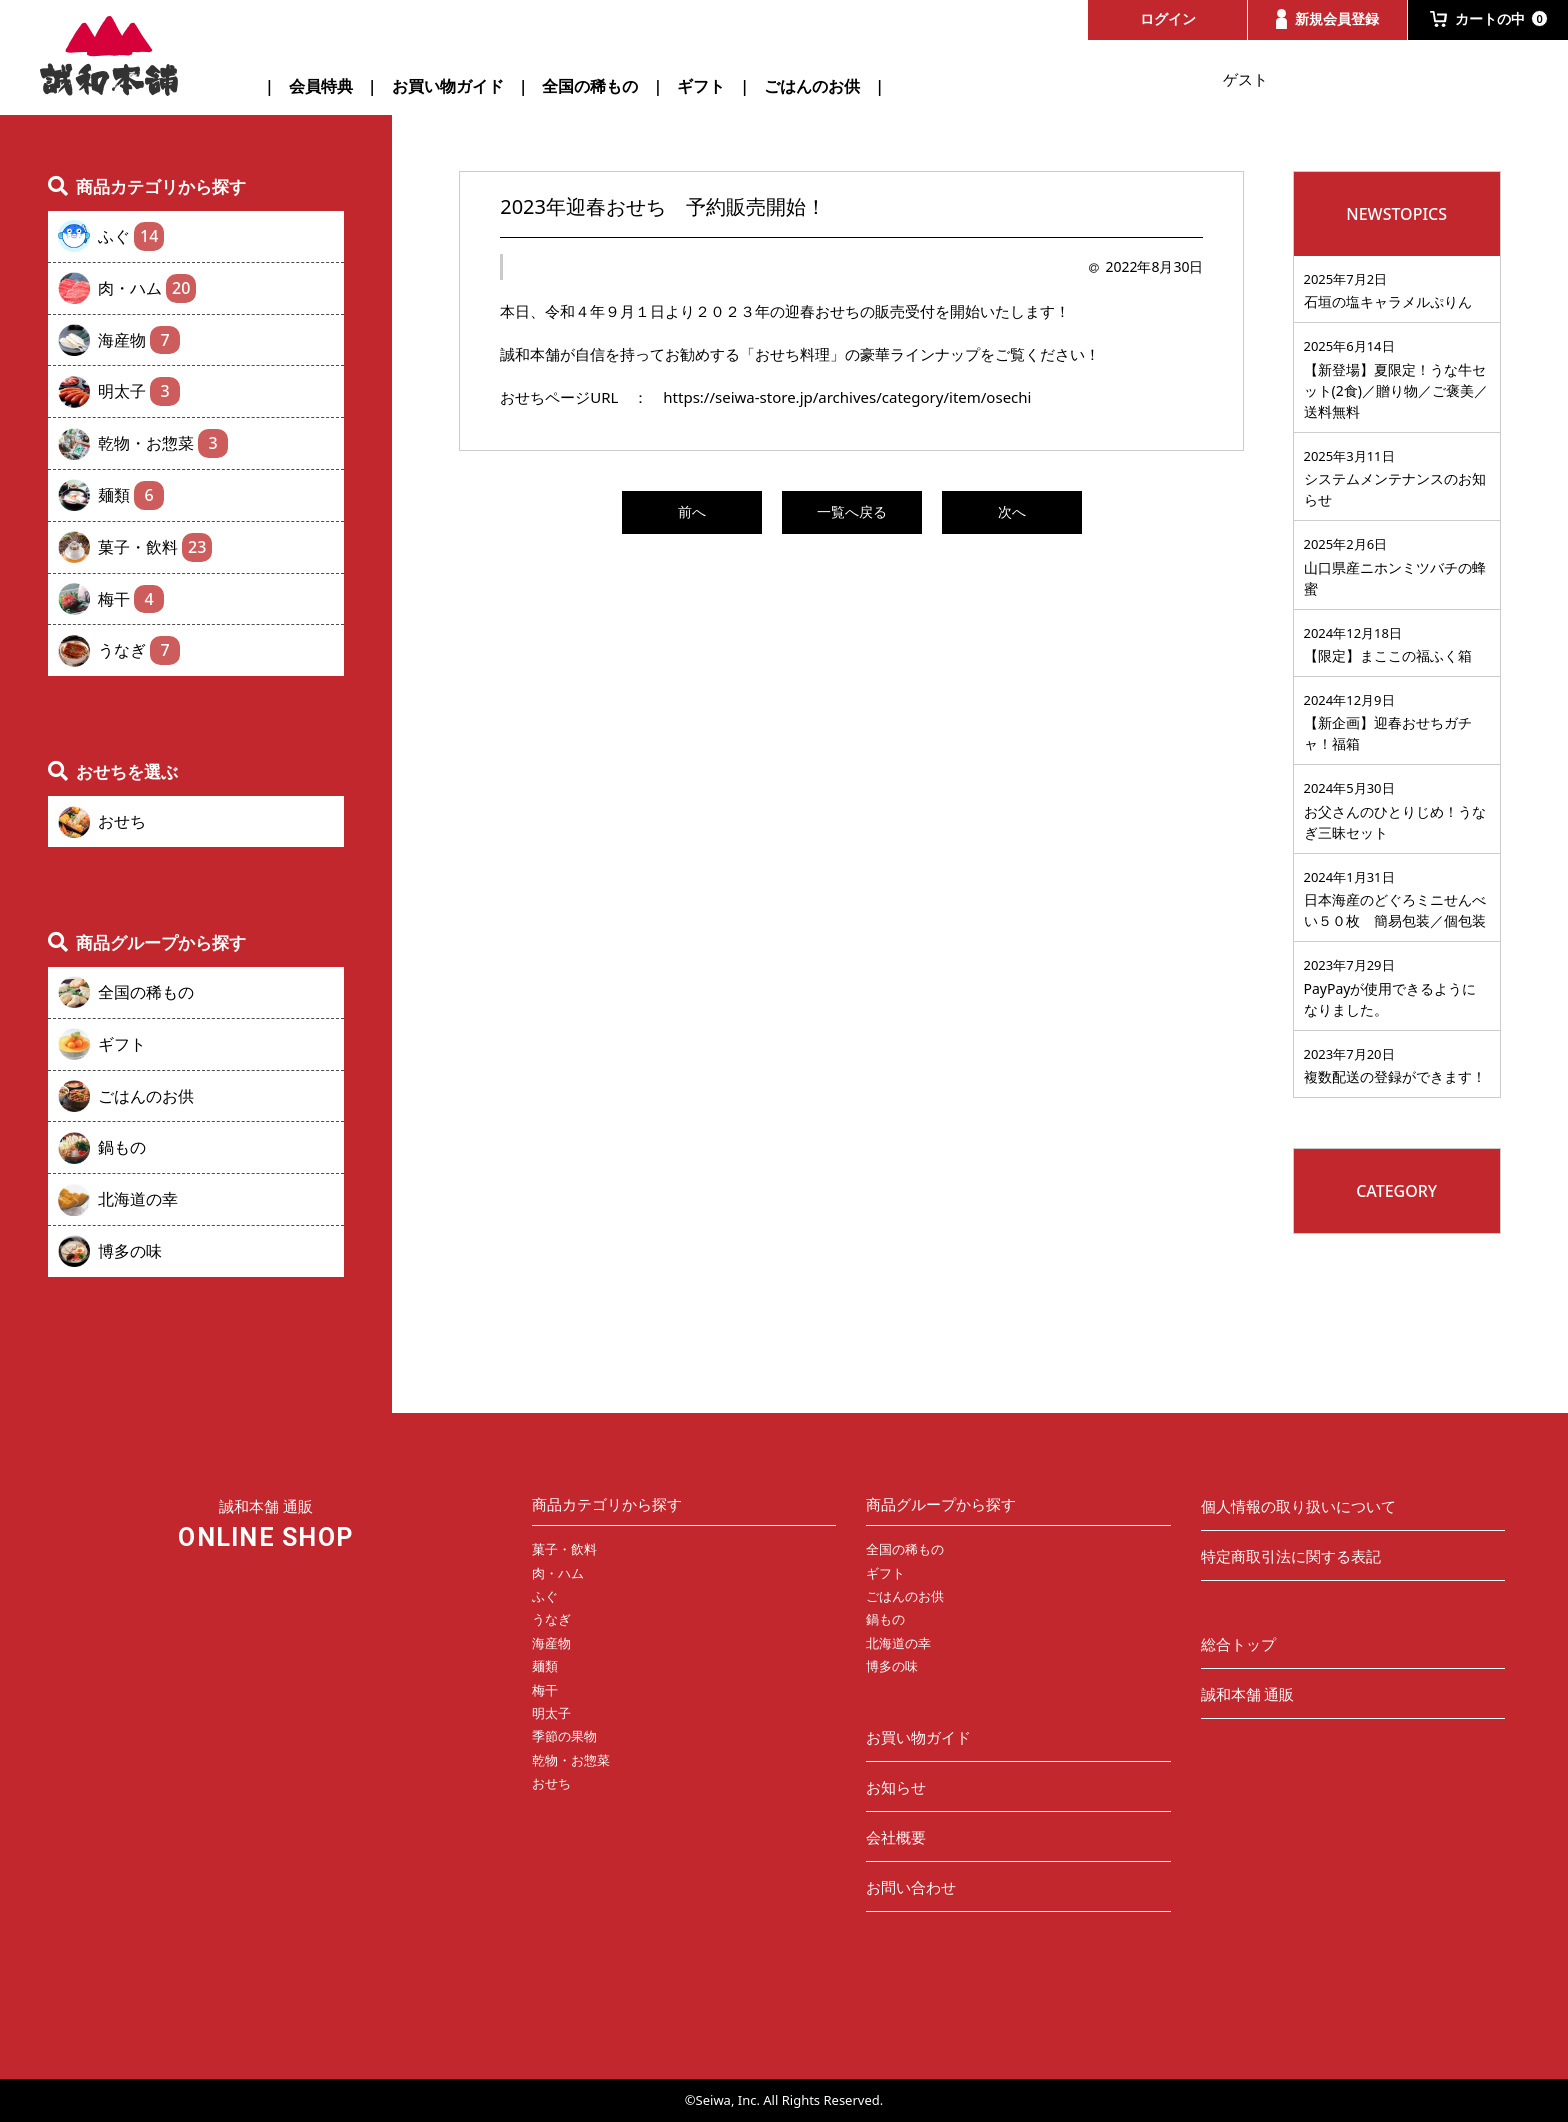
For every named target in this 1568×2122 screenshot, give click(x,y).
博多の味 (130, 1251)
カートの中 (1489, 18)
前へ (692, 511)
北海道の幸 (138, 1199)
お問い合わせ (911, 1887)
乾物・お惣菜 (163, 443)
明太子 (139, 391)
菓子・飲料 (155, 547)
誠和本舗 (110, 56)
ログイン (1168, 18)
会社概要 (896, 1837)
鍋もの (122, 1147)
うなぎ (139, 650)
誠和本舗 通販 (1248, 1694)
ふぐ (131, 236)
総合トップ (1238, 1644)
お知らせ (896, 1787)
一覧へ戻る (852, 511)
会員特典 (321, 86)
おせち (122, 821)
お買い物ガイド (448, 86)
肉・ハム (147, 288)
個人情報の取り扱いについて (1298, 1506)
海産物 (139, 340)
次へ (1012, 511)
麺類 (131, 495)
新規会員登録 (1327, 19)
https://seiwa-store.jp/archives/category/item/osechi (847, 397)
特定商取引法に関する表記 (1291, 1556)
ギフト (701, 86)
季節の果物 (564, 1736)
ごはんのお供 (812, 86)
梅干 (131, 599)
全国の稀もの (590, 86)
